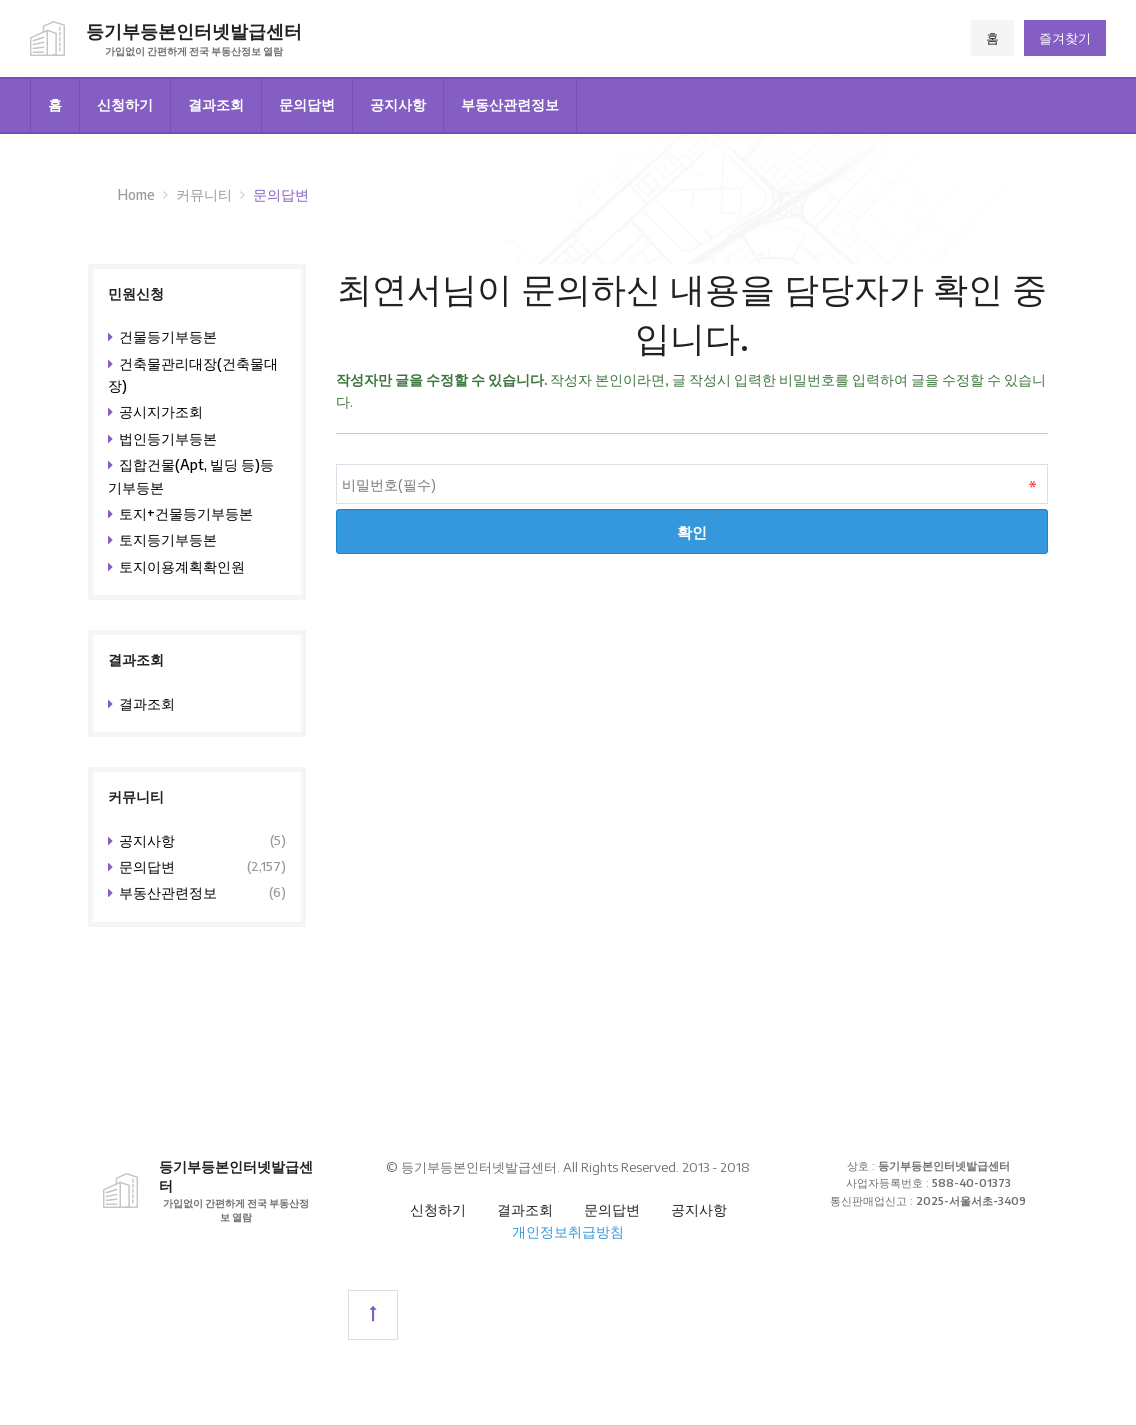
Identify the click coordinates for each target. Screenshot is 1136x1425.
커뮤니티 (204, 194)
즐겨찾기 (1065, 38)
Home (136, 194)
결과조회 (216, 104)
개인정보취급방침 (568, 1231)
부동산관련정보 (510, 104)
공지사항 (398, 104)
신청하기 (125, 104)
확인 (692, 531)
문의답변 (307, 104)
